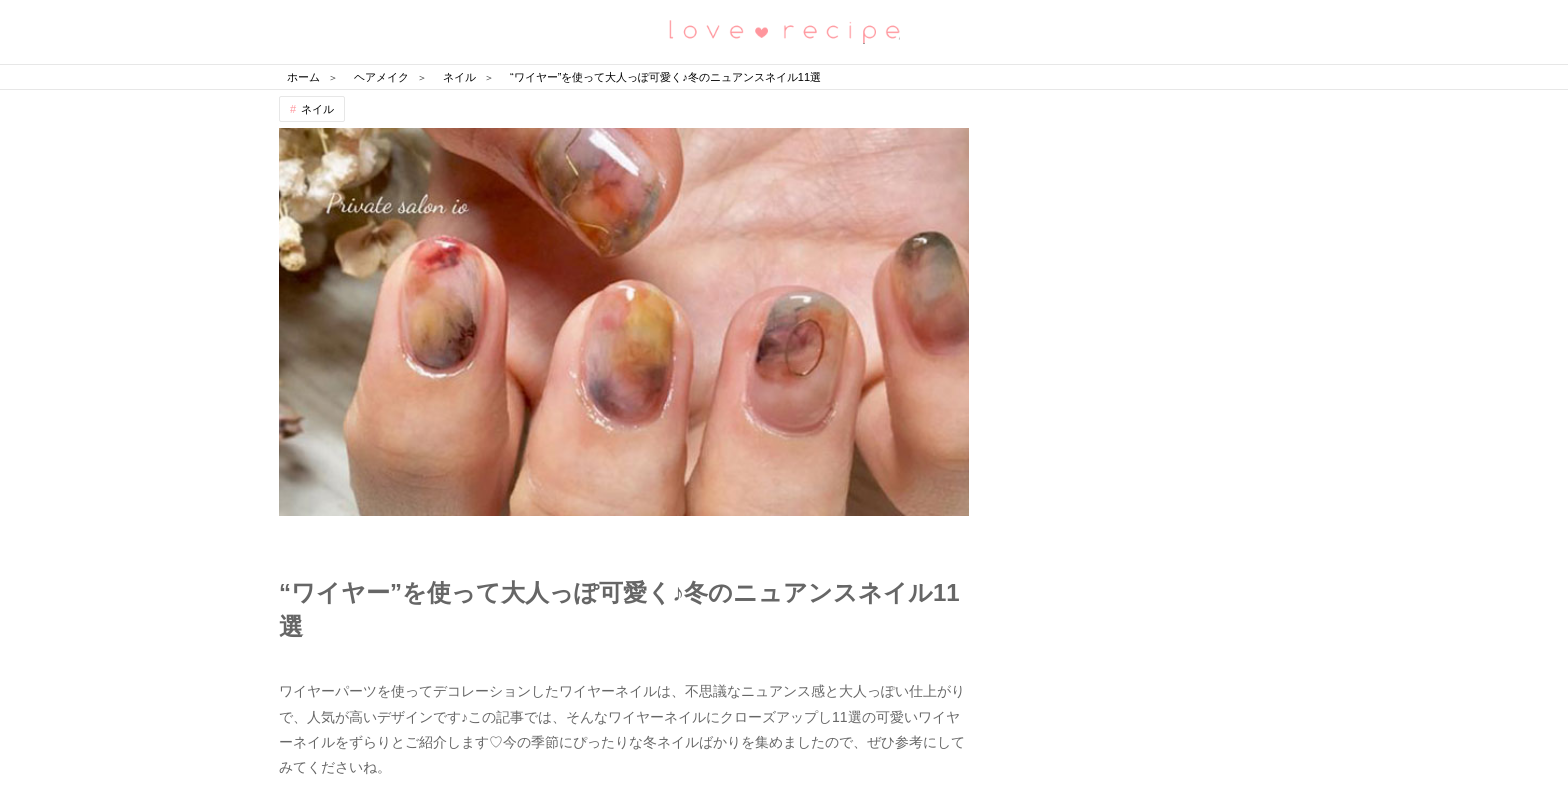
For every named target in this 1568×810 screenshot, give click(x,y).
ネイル (317, 109)
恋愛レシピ (784, 30)
